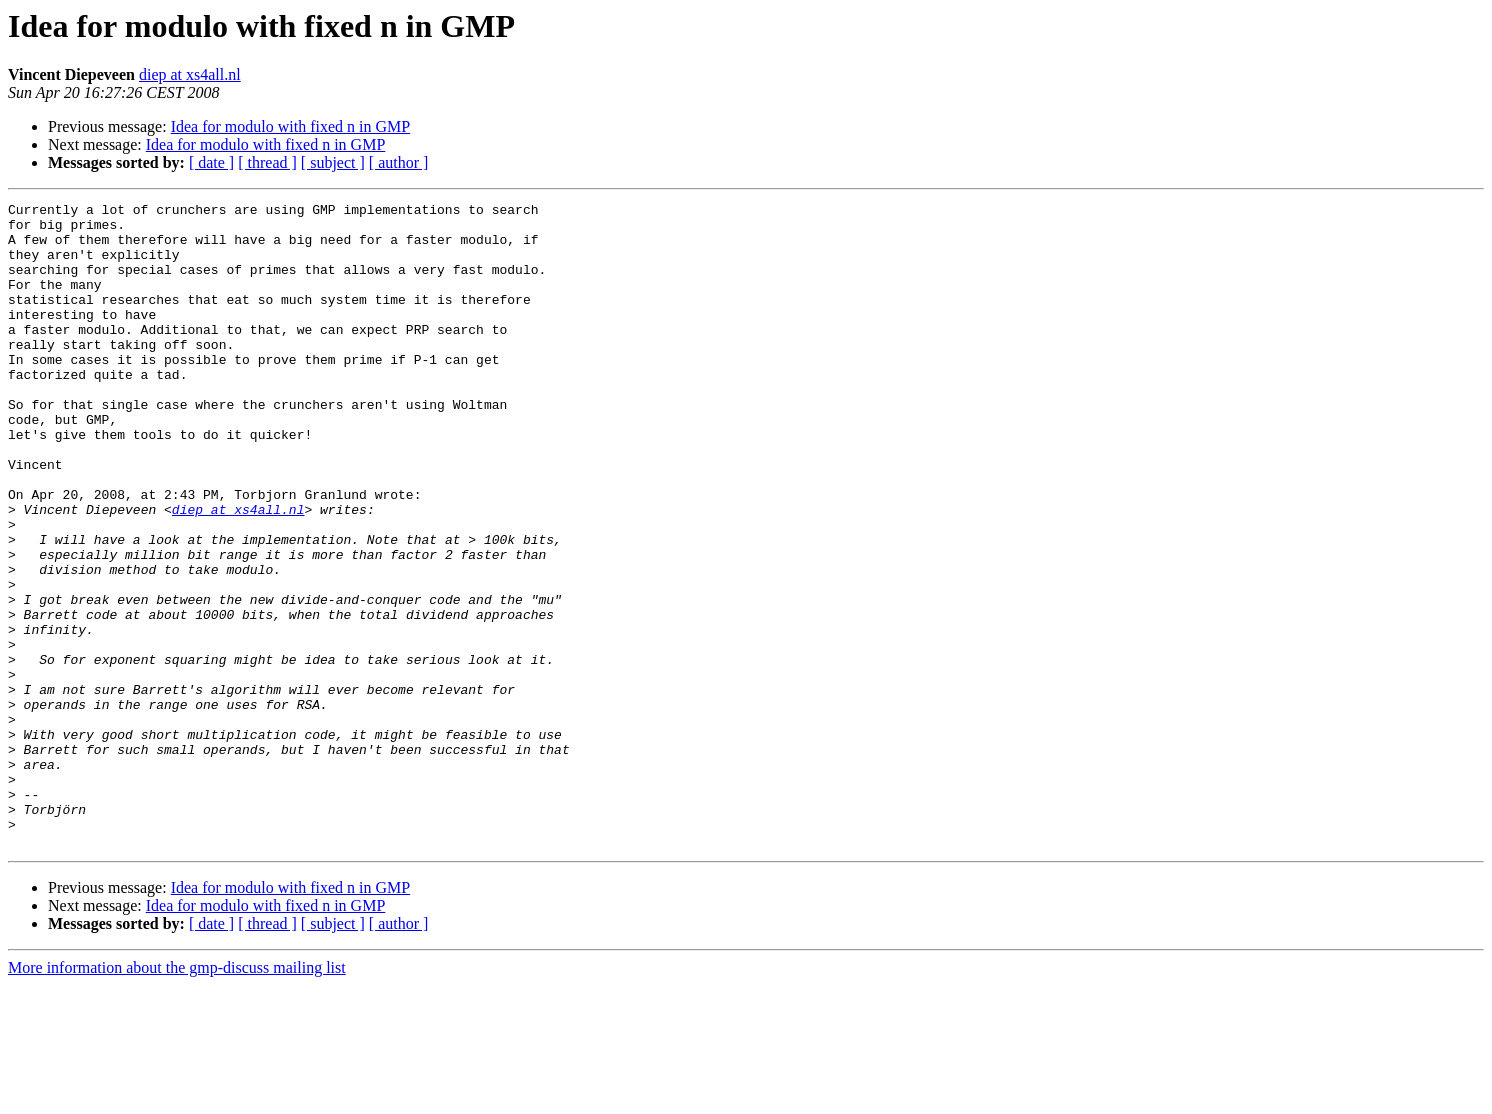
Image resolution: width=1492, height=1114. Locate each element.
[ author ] (399, 162)
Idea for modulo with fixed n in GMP (291, 126)
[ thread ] (267, 162)
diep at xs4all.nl (190, 74)
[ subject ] (333, 162)
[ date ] (211, 162)
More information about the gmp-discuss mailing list (177, 1096)
